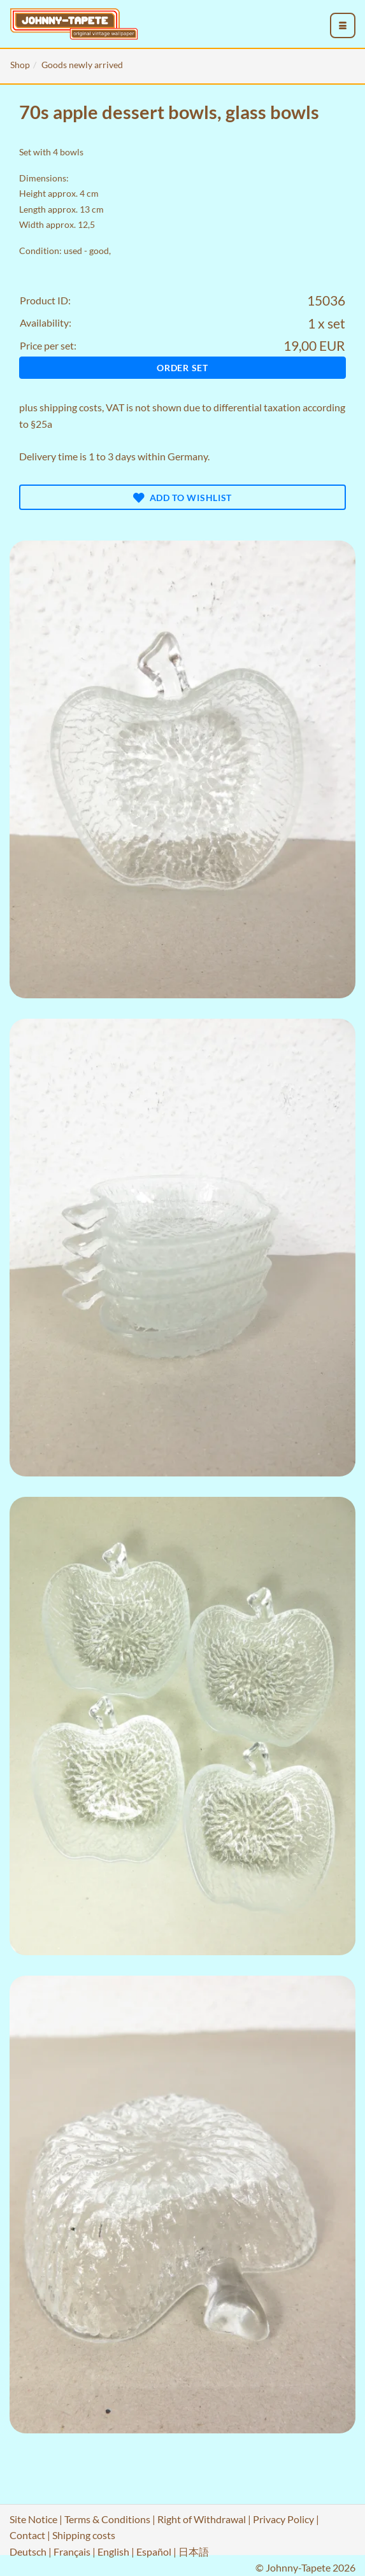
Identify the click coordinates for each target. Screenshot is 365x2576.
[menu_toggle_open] (342, 25)
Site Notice (33, 2519)
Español (153, 2551)
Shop (20, 64)
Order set (182, 367)
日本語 (193, 2551)
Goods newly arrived (82, 64)
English (113, 2551)
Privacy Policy (283, 2519)
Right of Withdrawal (201, 2519)
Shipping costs (83, 2535)
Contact (27, 2535)
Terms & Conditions (107, 2519)
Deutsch (28, 2551)
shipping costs (70, 407)
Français (72, 2551)
